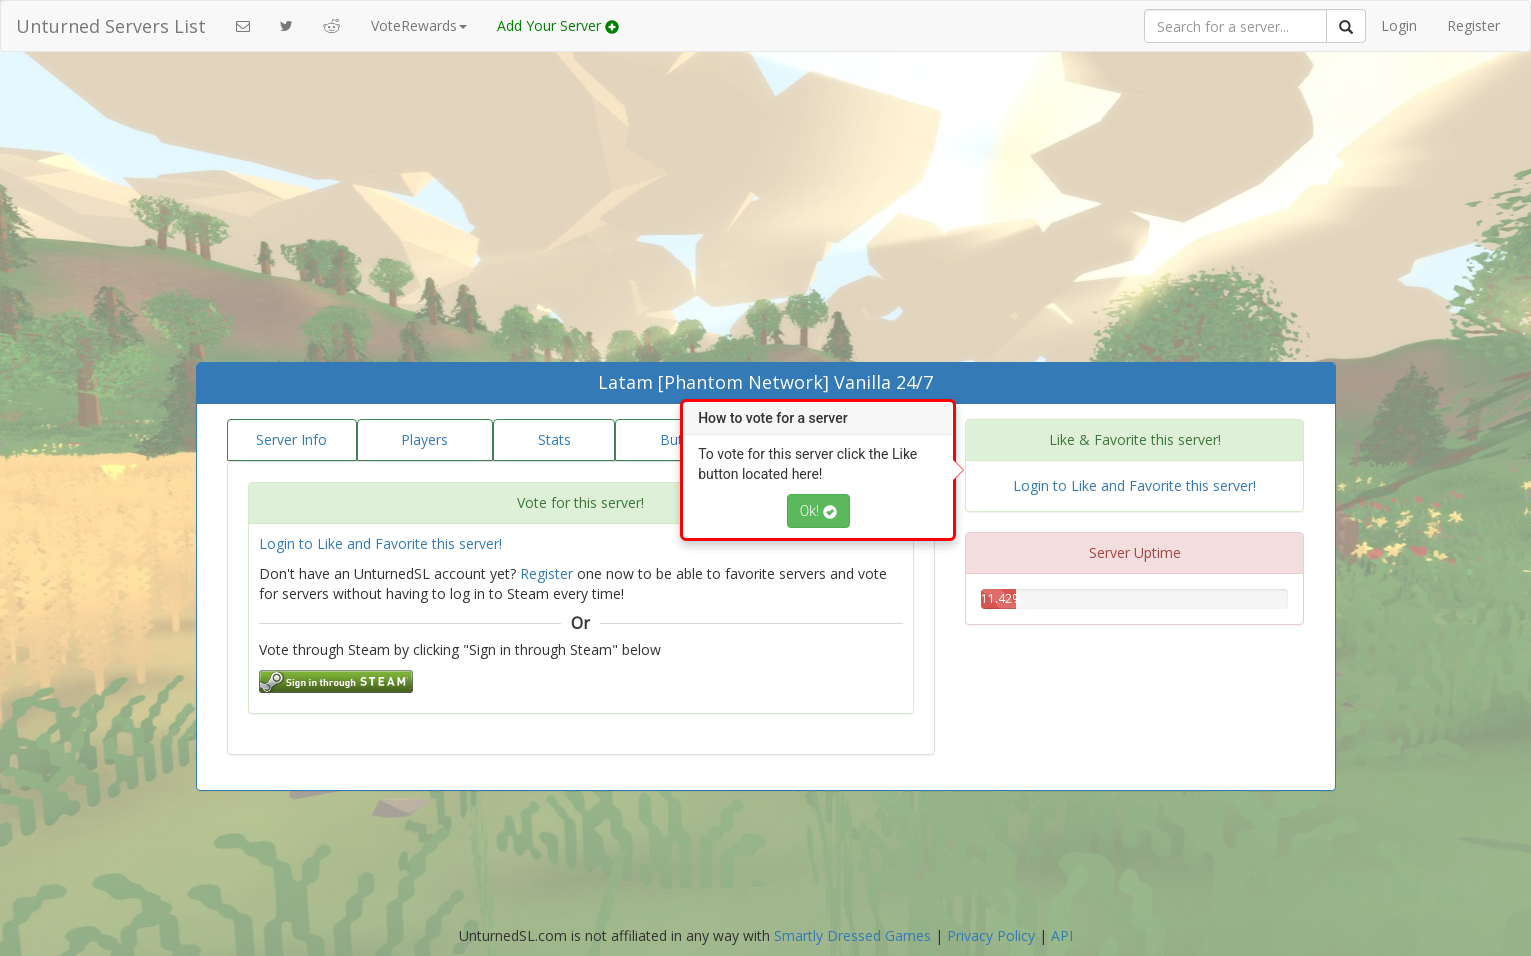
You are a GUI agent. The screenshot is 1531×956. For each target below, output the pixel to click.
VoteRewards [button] (419, 25)
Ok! (818, 511)
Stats (554, 439)
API (1062, 935)
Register (1473, 25)
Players (424, 439)
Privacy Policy (991, 935)
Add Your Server (558, 25)
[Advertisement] (766, 212)
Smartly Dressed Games (852, 935)
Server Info (291, 439)
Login (1399, 25)
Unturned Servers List (111, 26)
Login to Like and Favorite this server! (380, 543)
